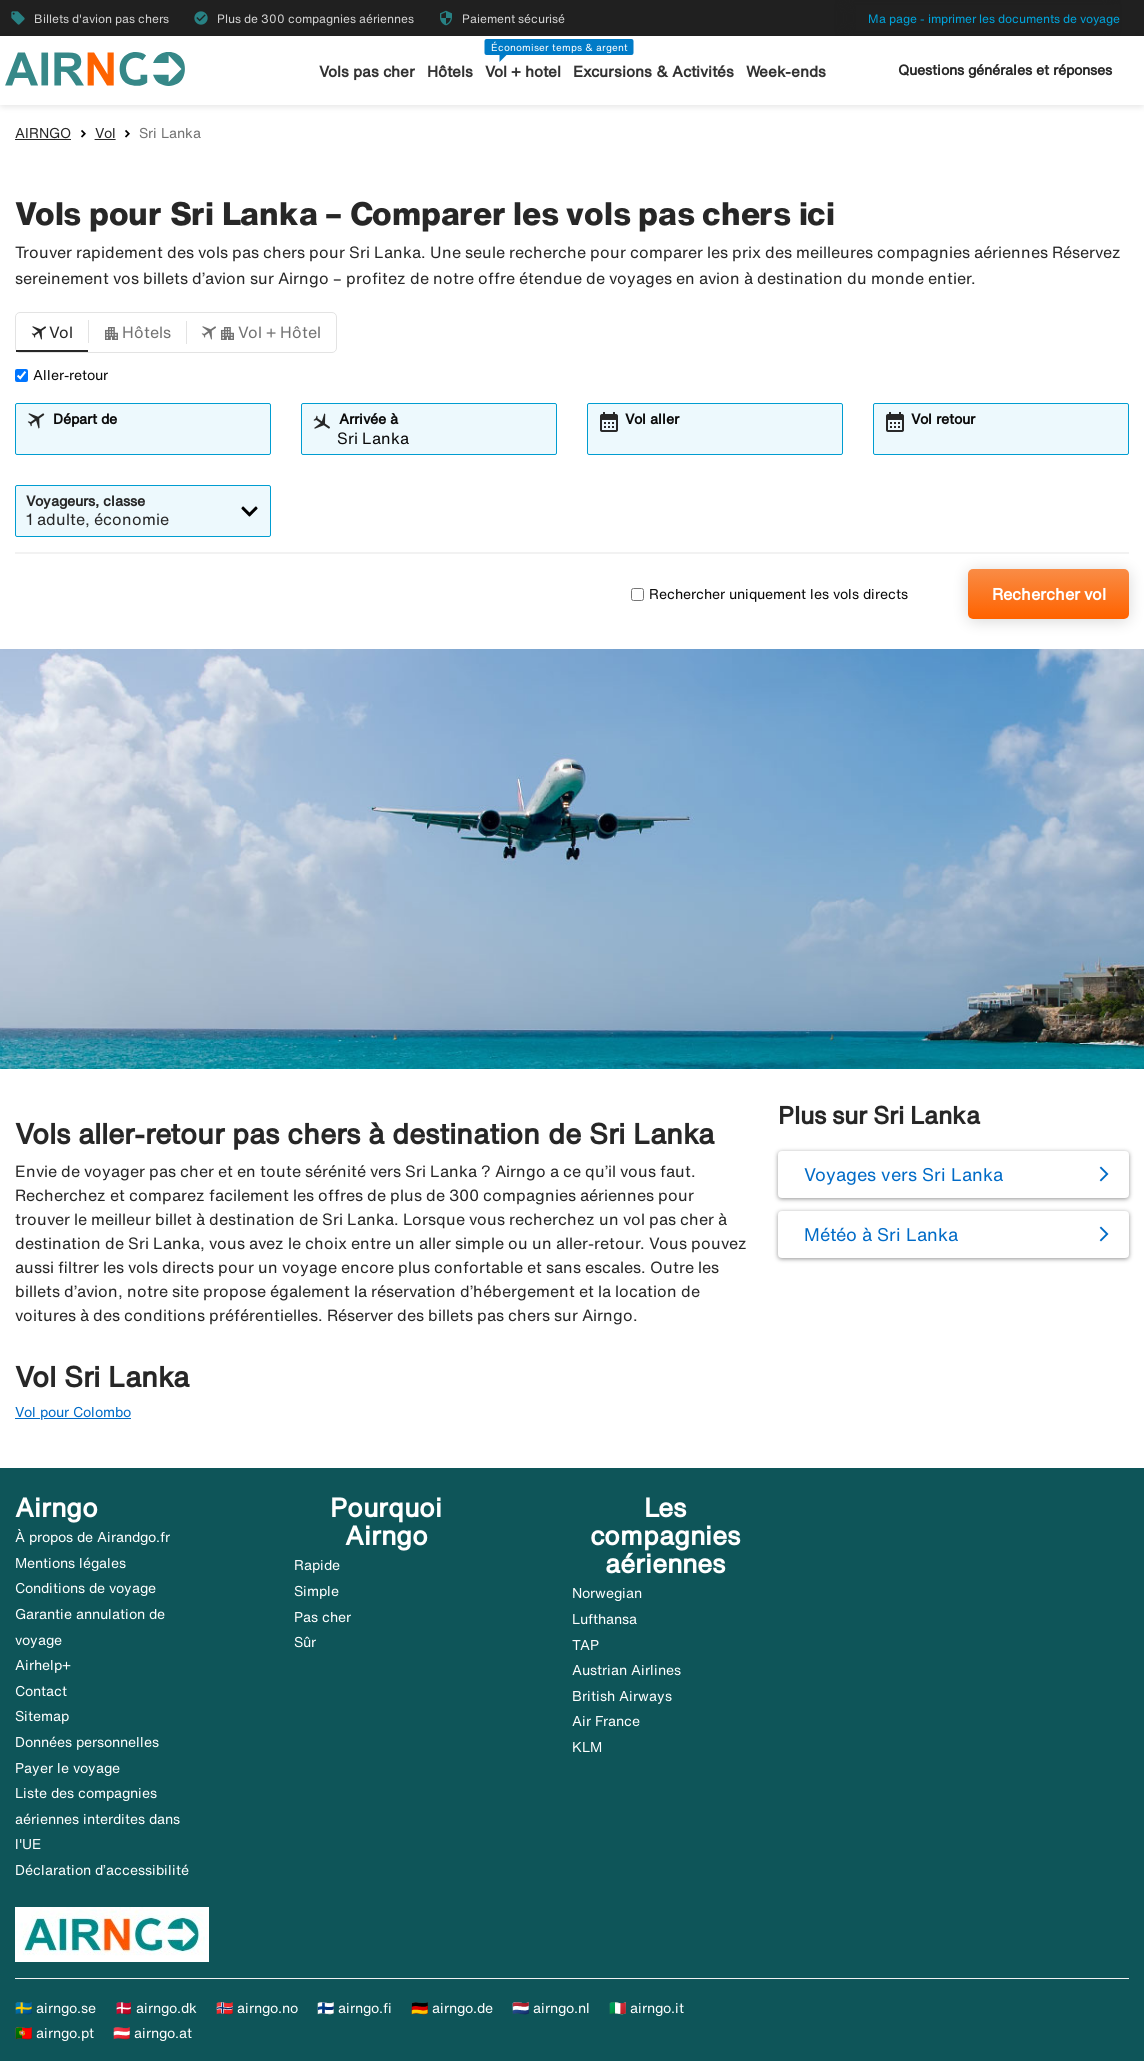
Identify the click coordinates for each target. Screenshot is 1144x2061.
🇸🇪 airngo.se (55, 2008)
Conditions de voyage (85, 1588)
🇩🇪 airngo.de (452, 2008)
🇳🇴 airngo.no (257, 2008)
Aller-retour (61, 375)
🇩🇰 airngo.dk (156, 2008)
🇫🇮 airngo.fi (354, 2008)
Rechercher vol (1049, 594)
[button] (52, 333)
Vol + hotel (523, 71)
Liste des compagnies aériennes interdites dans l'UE (97, 1818)
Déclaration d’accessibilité (102, 1870)
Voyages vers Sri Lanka (903, 1174)
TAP (585, 1645)
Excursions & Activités (653, 71)
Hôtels (450, 71)
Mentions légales (70, 1563)
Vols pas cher (367, 71)
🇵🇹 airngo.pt (54, 2033)
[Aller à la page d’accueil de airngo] (95, 67)
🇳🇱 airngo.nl (551, 2008)
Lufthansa (604, 1619)
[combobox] (155, 438)
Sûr (305, 1642)
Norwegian (607, 1593)
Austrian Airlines (626, 1670)
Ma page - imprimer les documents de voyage (994, 18)
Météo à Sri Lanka (881, 1234)
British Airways (622, 1696)
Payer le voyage (67, 1768)
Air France (606, 1721)
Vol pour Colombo (73, 1412)
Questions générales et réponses (1005, 70)
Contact (41, 1691)
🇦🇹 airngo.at (152, 2033)
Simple (316, 1591)
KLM (587, 1747)
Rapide (317, 1565)
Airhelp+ (43, 1665)
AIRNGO (43, 133)
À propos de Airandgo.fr (92, 1537)
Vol (105, 133)
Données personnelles (87, 1742)
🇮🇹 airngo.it (646, 2008)
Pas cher (322, 1617)
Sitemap (42, 1716)
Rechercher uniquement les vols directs (769, 594)
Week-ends (785, 71)
